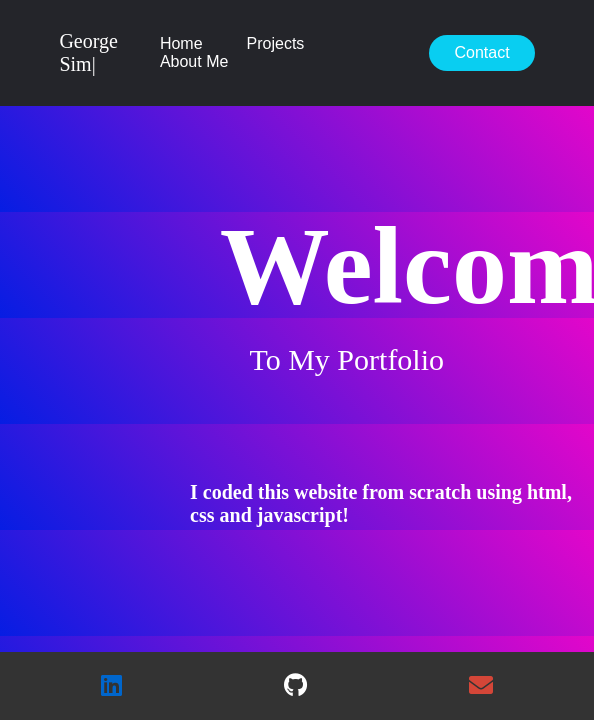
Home (181, 43)
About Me (194, 61)
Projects (276, 43)
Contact (481, 52)
